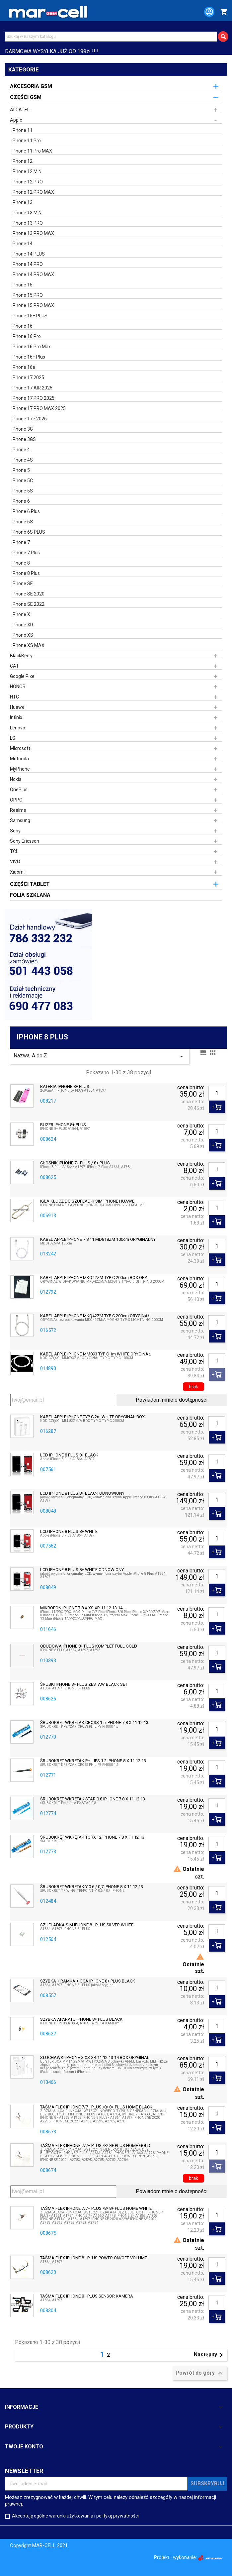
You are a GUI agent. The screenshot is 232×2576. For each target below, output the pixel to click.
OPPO (16, 800)
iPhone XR (22, 624)
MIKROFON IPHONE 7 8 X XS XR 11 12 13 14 (81, 1608)
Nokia (16, 779)
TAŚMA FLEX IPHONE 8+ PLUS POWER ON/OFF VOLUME (93, 2258)
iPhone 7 (21, 542)
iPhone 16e (23, 367)
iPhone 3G (22, 429)
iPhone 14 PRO (27, 264)
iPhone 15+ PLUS (29, 315)
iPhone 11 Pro (26, 140)
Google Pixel (23, 676)
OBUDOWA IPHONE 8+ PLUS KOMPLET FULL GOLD (88, 1646)
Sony (15, 830)
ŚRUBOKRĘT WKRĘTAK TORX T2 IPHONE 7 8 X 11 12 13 (92, 1837)
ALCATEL (20, 109)
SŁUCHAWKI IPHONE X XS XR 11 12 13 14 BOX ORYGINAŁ (94, 2057)
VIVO (15, 861)
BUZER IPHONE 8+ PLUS (63, 1125)
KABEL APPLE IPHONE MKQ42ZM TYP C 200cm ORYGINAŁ (95, 1316)
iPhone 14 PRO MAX (33, 274)
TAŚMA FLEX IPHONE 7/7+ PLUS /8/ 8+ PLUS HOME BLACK (96, 2107)
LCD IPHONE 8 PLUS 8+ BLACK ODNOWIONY (82, 1493)
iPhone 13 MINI (27, 212)
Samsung (20, 820)
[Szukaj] (111, 37)
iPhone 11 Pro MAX (32, 151)
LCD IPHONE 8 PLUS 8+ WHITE (69, 1531)
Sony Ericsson (24, 841)
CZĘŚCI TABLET (30, 884)
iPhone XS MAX (28, 645)
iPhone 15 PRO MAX (33, 305)
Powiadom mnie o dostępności (171, 1400)
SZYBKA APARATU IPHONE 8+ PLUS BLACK (81, 2019)
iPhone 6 (21, 501)
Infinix (16, 717)
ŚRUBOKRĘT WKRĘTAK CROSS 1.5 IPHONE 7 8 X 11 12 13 (94, 1722)
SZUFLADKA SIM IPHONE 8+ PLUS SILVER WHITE (86, 1925)
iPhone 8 (21, 563)
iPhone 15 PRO (27, 295)
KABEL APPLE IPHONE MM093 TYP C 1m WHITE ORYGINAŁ (95, 1354)
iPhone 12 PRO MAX (33, 192)
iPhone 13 (22, 202)
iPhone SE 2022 (28, 604)
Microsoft (20, 748)
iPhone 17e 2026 (29, 418)
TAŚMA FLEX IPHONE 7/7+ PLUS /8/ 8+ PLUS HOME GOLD (95, 2145)
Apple (16, 120)
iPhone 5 (21, 470)
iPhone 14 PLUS (28, 254)
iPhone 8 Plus (26, 573)
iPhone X (21, 614)
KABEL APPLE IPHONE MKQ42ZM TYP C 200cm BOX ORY (93, 1277)
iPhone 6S (22, 521)
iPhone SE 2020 (28, 593)
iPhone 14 (22, 243)
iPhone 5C (22, 480)
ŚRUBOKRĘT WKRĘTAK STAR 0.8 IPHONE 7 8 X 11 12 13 (92, 1799)
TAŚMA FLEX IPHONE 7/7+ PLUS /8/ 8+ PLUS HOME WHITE (96, 2208)
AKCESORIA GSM (31, 86)
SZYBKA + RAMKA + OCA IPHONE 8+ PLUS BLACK (87, 1981)
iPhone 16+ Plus (28, 357)
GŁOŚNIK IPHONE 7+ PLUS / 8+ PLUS (75, 1163)
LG (12, 738)
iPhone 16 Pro (26, 336)
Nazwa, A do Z (100, 1056)
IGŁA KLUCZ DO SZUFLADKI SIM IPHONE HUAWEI (87, 1201)
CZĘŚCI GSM (25, 97)
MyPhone (20, 769)
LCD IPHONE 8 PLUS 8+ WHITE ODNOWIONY (82, 1569)
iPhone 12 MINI (27, 171)
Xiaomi (17, 872)
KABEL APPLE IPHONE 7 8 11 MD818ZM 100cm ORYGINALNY (98, 1239)
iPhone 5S (22, 490)
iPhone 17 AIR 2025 (32, 387)
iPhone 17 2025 (28, 377)
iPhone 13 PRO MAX (33, 233)
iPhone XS (22, 635)
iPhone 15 (22, 284)
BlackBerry (21, 655)
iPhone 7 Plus (26, 552)
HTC (14, 696)
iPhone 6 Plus (26, 511)
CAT (14, 666)
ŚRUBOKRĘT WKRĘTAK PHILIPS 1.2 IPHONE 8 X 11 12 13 (93, 1761)
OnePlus (19, 789)
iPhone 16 (22, 326)
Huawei (18, 707)
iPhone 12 (22, 161)
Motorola (19, 758)
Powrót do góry (200, 2373)
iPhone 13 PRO (27, 223)
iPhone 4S (22, 460)
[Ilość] (216, 1093)
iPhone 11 (22, 130)
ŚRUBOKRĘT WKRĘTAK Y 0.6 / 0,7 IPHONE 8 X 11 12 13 (91, 1886)
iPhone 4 (21, 449)
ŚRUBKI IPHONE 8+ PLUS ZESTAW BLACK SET (83, 1684)
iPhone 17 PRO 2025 (33, 398)
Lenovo (17, 727)
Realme (18, 810)
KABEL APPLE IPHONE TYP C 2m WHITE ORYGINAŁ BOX (92, 1417)
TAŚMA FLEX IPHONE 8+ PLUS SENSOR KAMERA (86, 2296)
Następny (209, 2355)
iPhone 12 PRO (27, 181)
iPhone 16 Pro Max (31, 346)
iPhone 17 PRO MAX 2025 (39, 408)
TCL (14, 851)
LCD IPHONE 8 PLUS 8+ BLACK (69, 1455)
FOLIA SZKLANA (30, 895)
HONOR (18, 686)
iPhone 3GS (24, 439)
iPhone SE (22, 583)
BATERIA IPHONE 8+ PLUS (64, 1086)
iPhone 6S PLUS (28, 532)
